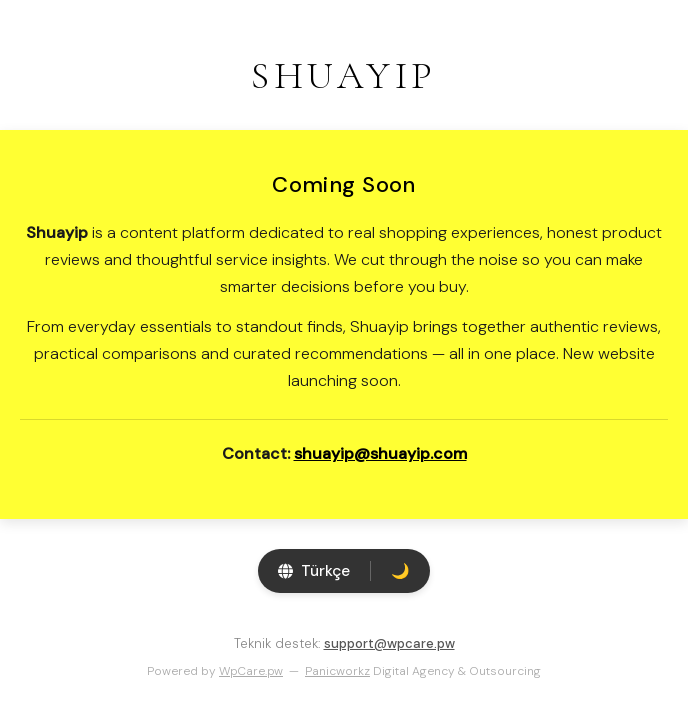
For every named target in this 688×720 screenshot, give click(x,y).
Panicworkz (337, 671)
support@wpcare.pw (389, 643)
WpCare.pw (251, 671)
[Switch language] (314, 571)
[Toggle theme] (400, 571)
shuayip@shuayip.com (380, 453)
